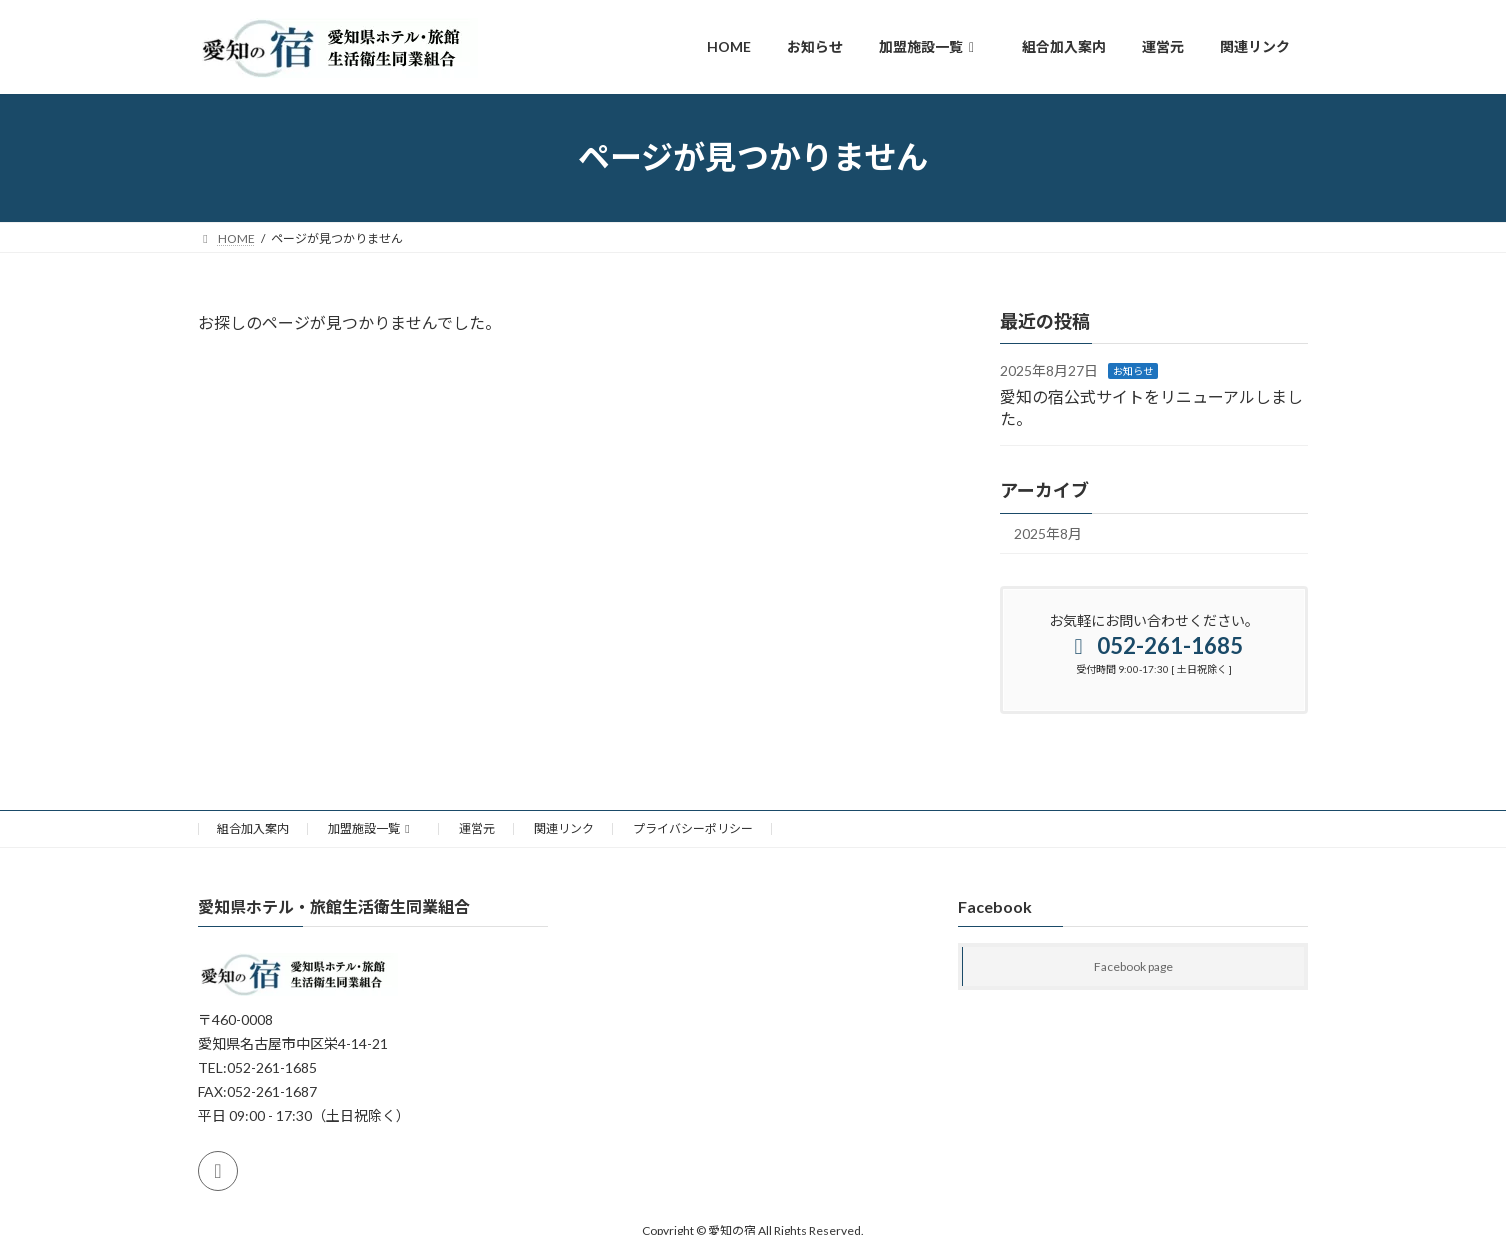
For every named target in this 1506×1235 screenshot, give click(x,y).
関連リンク (564, 828)
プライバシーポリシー (693, 828)
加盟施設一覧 (371, 828)
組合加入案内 (253, 828)
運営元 (477, 828)
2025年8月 (1048, 533)
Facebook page (1133, 966)
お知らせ (1133, 371)
